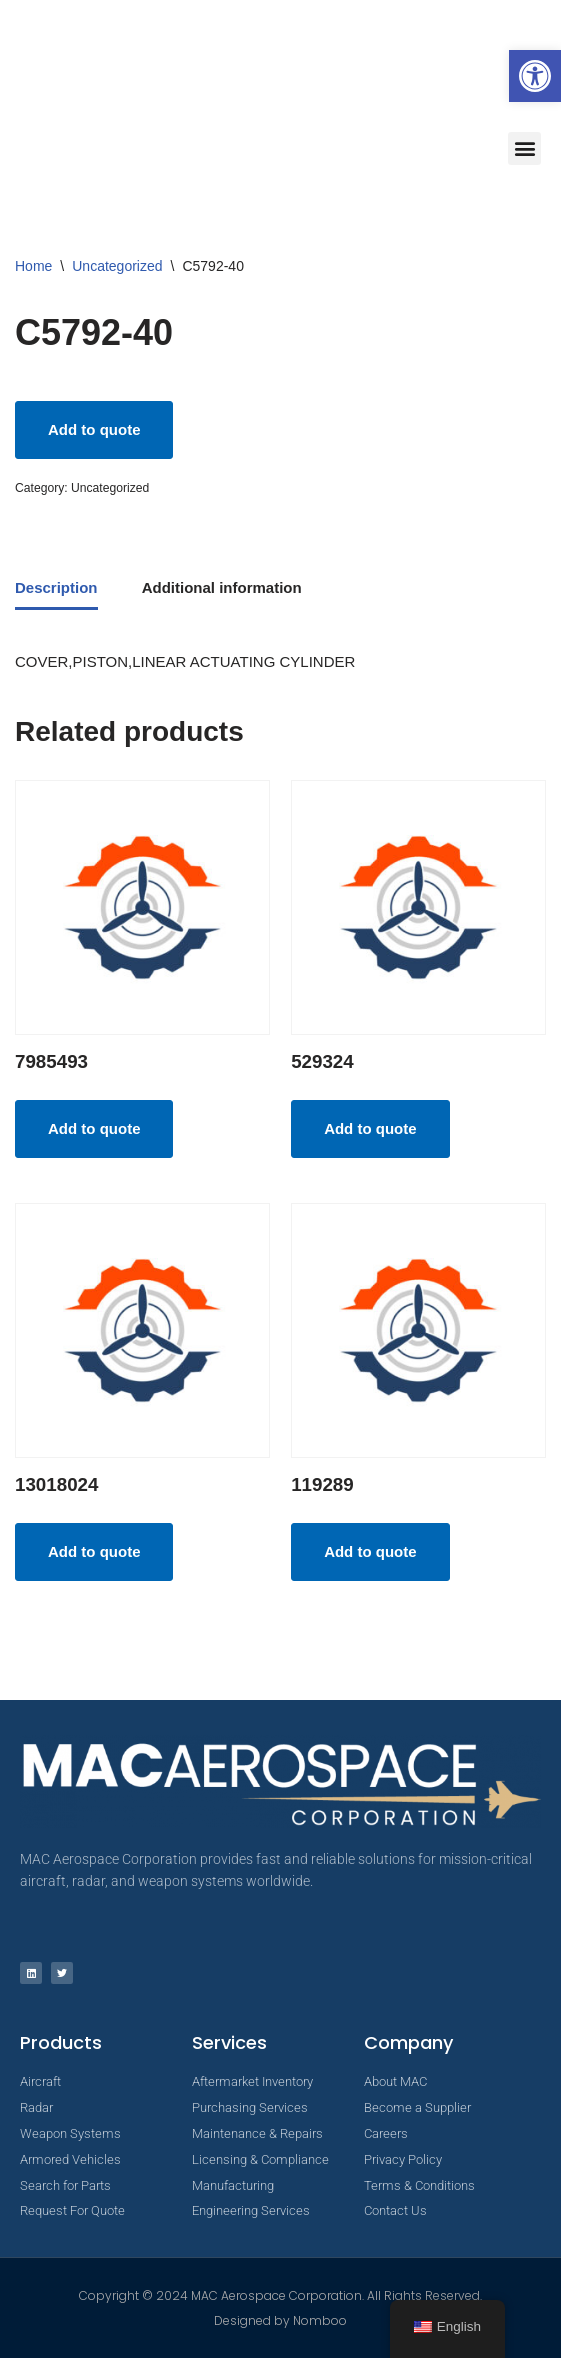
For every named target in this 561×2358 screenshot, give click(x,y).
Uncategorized (117, 266)
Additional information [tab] (222, 587)
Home (33, 266)
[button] (535, 76)
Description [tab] (56, 587)
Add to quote (94, 429)
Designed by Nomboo (280, 2320)
